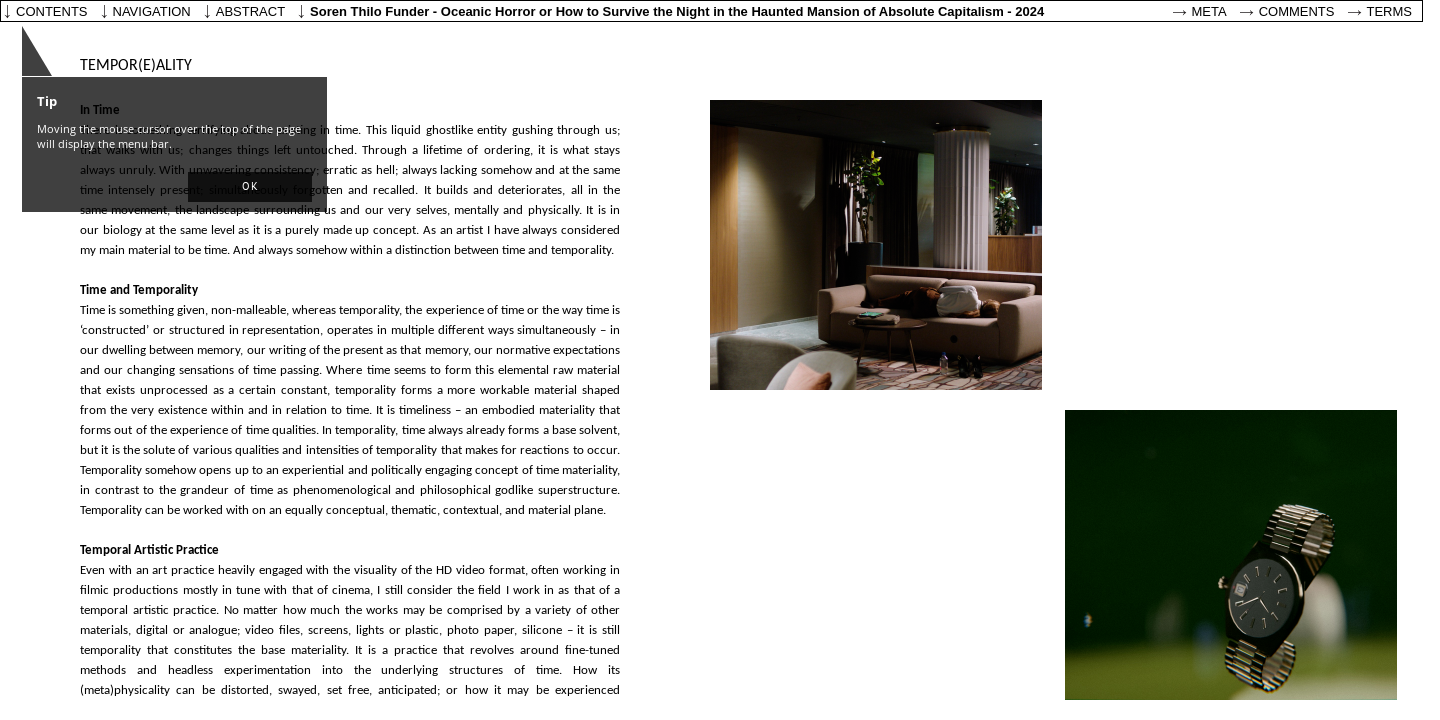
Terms (1390, 11)
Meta (1209, 11)
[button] (250, 187)
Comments (1297, 11)
